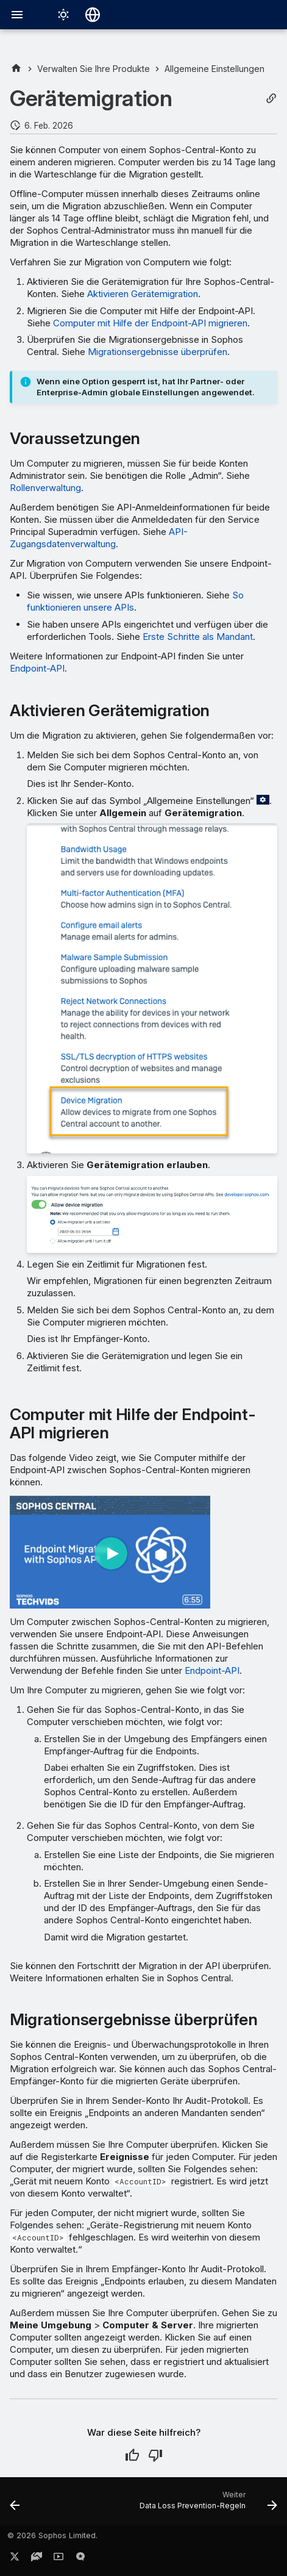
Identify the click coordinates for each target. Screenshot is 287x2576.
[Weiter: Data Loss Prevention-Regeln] (206, 2504)
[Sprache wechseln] (92, 14)
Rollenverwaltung (45, 487)
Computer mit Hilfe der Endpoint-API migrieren (150, 323)
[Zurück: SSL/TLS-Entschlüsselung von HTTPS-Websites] (15, 2504)
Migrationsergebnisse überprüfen (157, 351)
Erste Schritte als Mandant (198, 636)
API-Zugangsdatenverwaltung (99, 538)
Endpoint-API (37, 668)
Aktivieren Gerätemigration (142, 294)
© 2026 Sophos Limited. (52, 2535)
